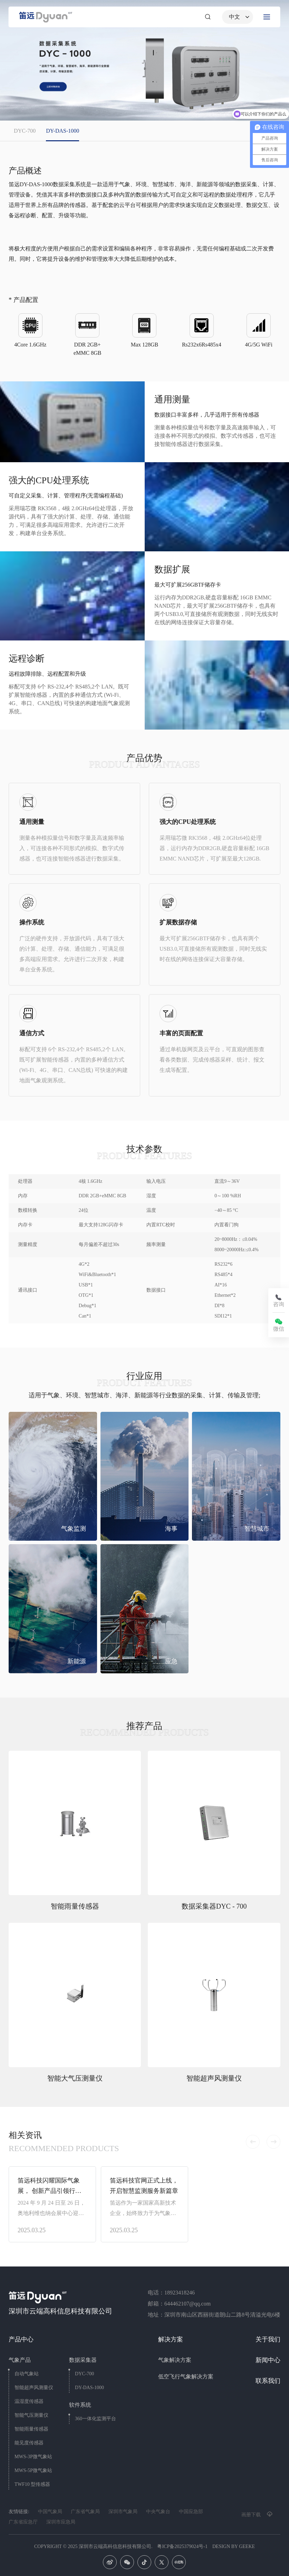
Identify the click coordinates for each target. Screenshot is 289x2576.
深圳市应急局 (60, 2522)
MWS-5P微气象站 (33, 2470)
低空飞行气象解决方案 (185, 2376)
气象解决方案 (174, 2360)
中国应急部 (191, 2511)
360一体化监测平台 (95, 2418)
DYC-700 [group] (25, 131)
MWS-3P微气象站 (33, 2456)
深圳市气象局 (122, 2511)
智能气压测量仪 (31, 2415)
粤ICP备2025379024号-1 (182, 2546)
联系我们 (268, 2380)
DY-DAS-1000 (89, 2387)
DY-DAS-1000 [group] (62, 131)
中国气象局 (50, 2511)
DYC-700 (84, 2373)
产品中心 (21, 2339)
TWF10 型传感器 (32, 2484)
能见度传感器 (29, 2442)
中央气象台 (158, 2511)
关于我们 (268, 2339)
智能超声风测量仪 (34, 2387)
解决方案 (170, 2339)
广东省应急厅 (23, 2522)
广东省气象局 (85, 2511)
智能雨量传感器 (31, 2429)
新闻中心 (268, 2360)
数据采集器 (83, 2360)
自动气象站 (27, 2373)
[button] (253, 2142)
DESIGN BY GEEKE (233, 2546)
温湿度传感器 (29, 2401)
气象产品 (20, 2360)
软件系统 (80, 2405)
